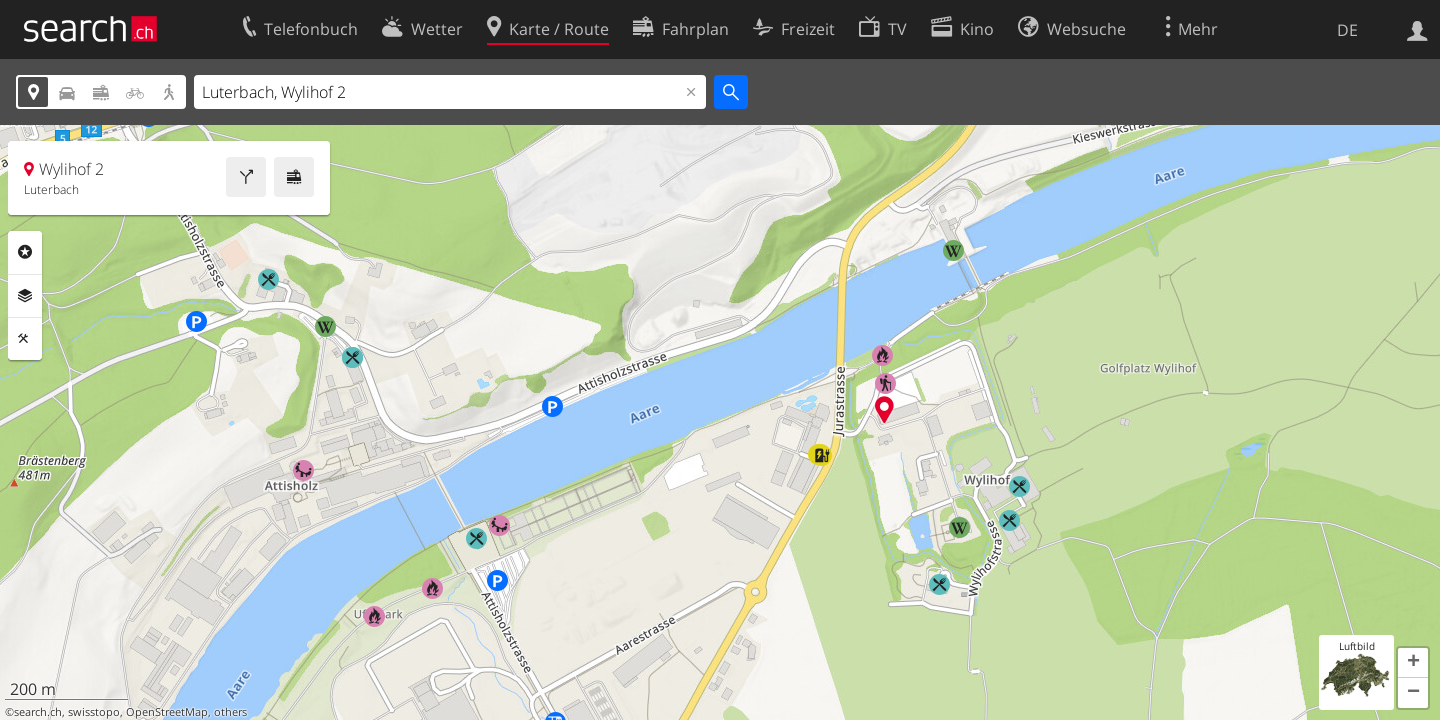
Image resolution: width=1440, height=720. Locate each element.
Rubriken (25, 252)
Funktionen (25, 339)
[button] (1413, 663)
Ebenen (25, 296)
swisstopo (94, 712)
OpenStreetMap (167, 712)
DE (1347, 30)
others (230, 712)
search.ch (38, 712)
